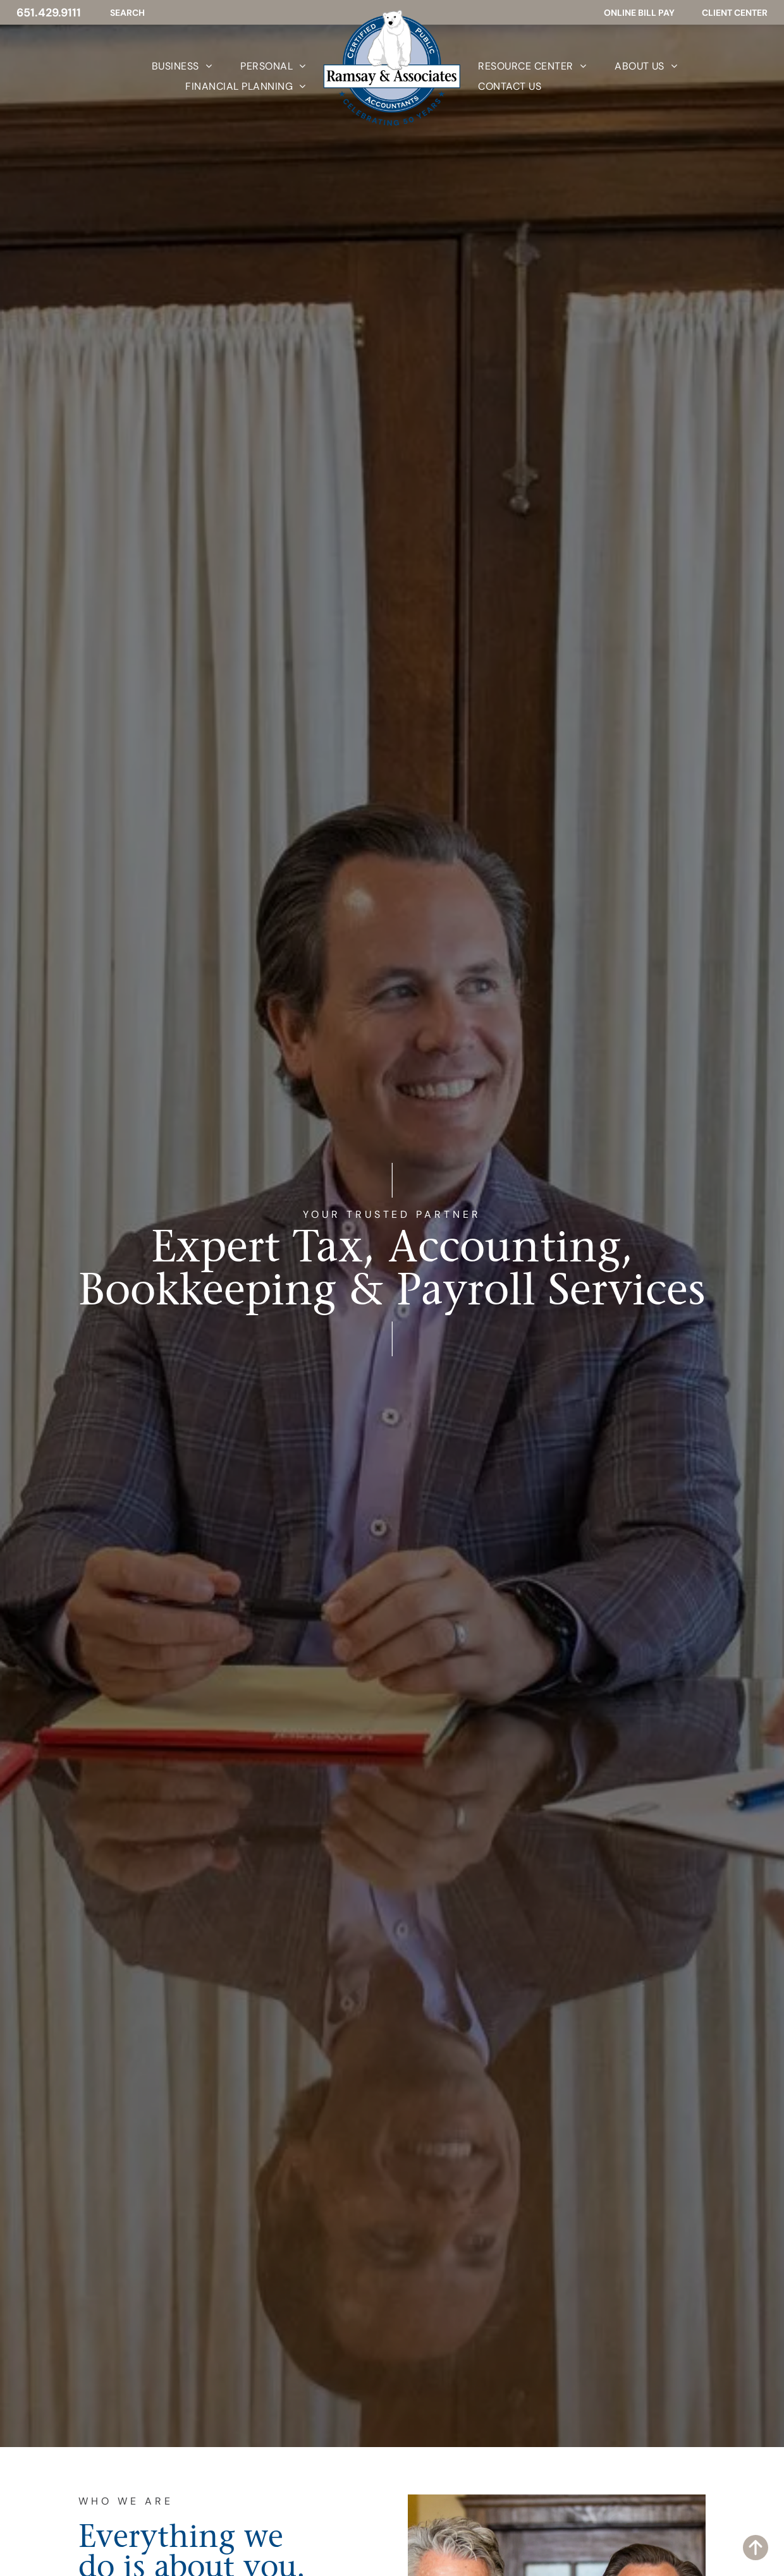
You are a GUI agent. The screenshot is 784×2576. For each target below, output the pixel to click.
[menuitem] (167, 66)
